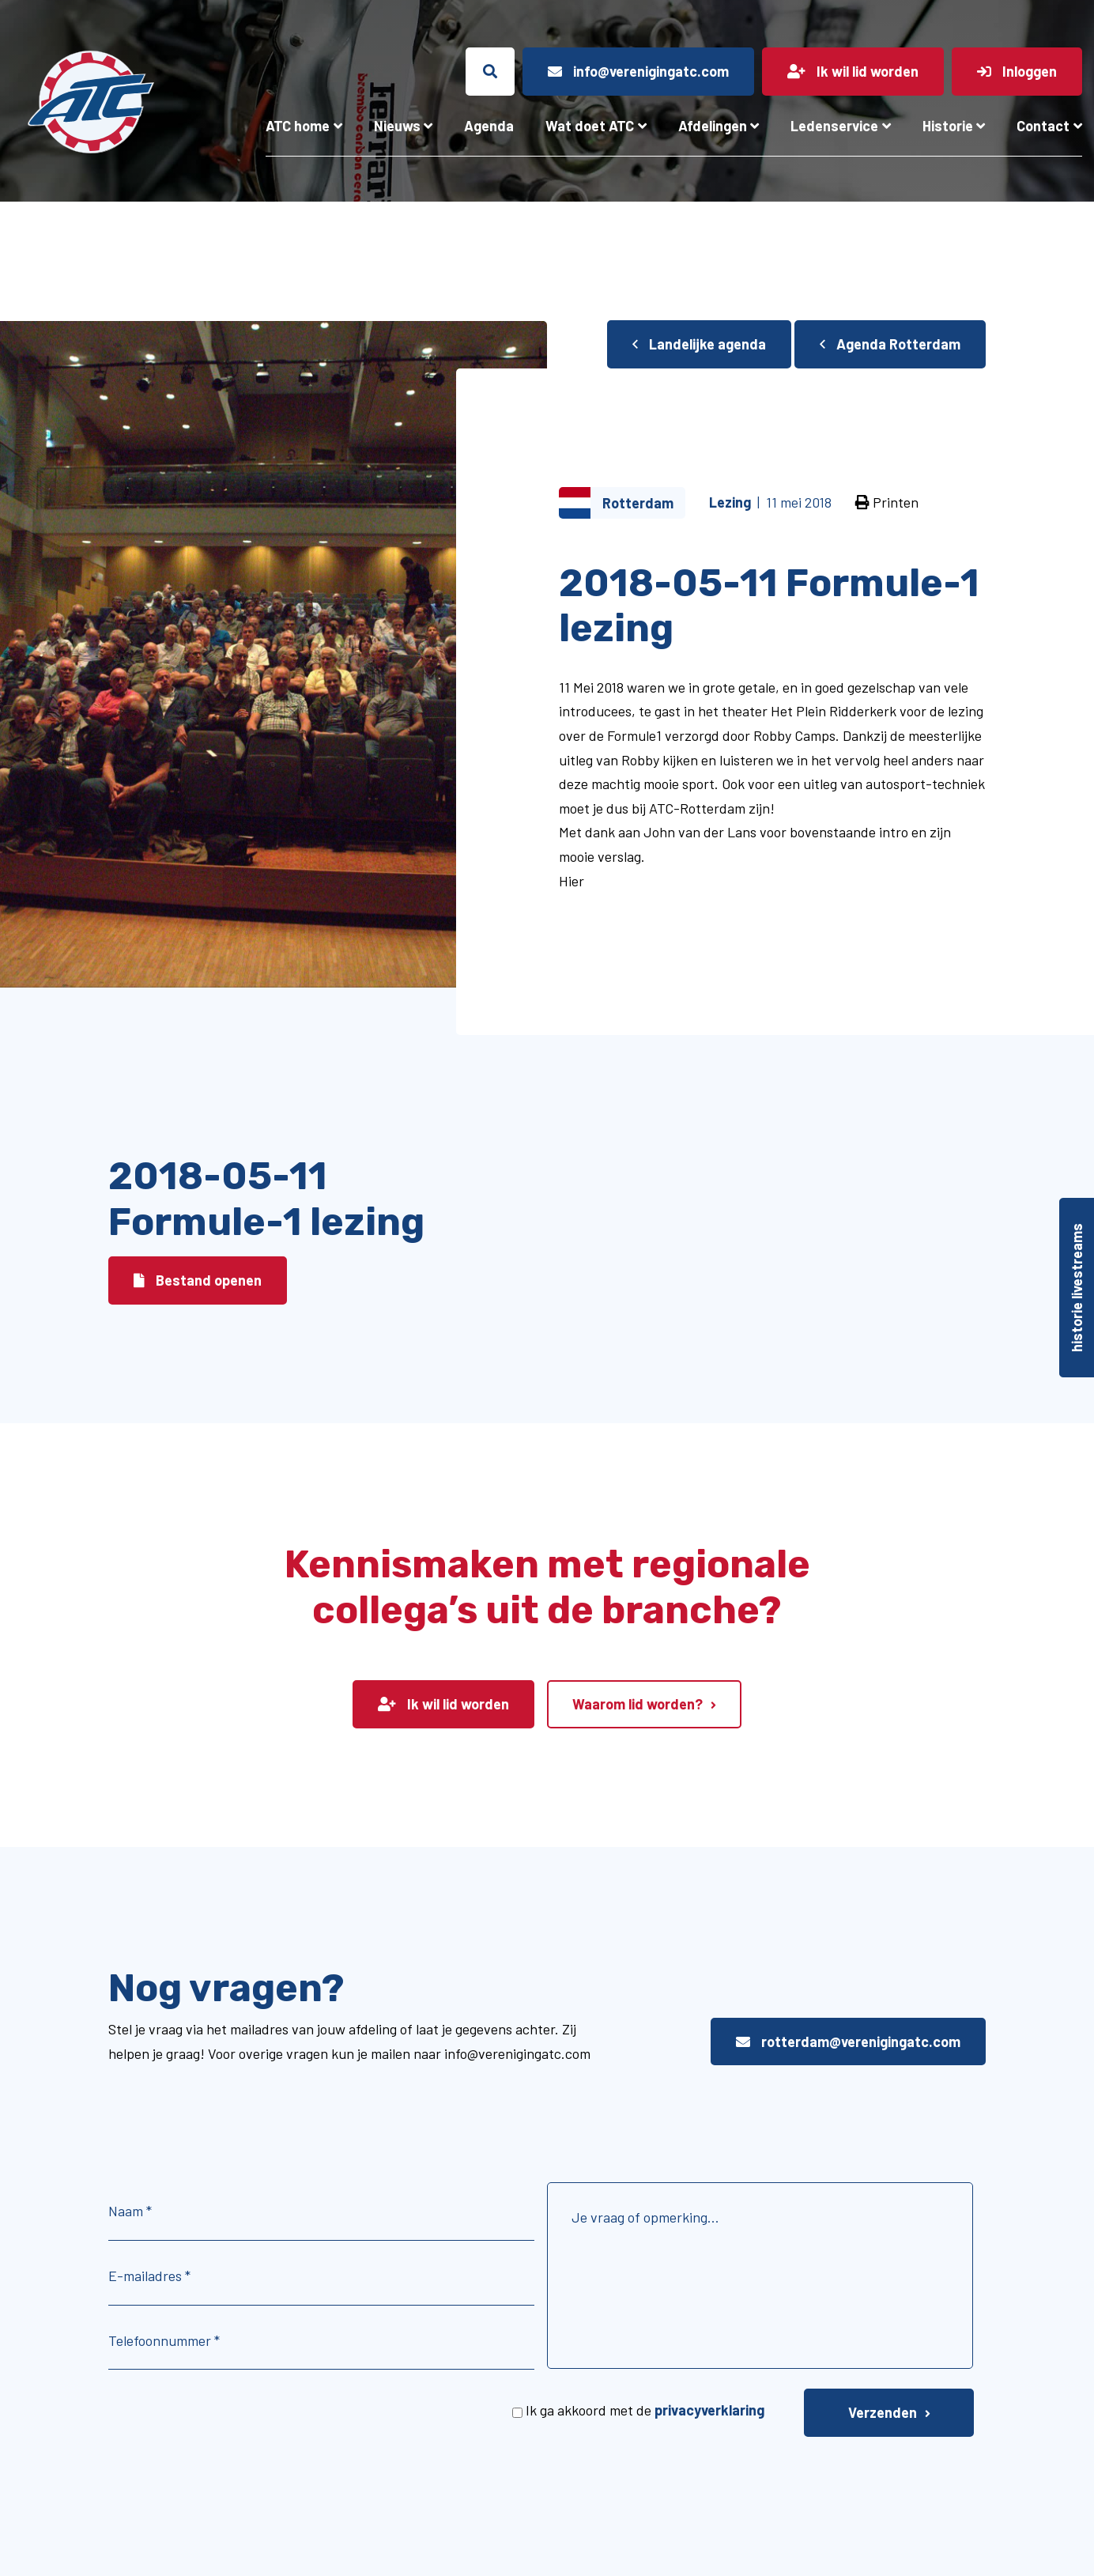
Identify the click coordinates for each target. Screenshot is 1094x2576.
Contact (1043, 125)
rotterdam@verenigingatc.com (848, 2041)
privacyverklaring (709, 2410)
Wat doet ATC (589, 125)
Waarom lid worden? (637, 1704)
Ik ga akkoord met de (645, 2410)
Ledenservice (834, 125)
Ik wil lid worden (443, 1704)
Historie (947, 125)
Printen (887, 502)
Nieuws (397, 125)
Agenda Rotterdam (890, 344)
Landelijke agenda (699, 344)
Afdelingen (712, 125)
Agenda (489, 125)
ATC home (298, 125)
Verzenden (882, 2412)
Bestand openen (198, 1280)
